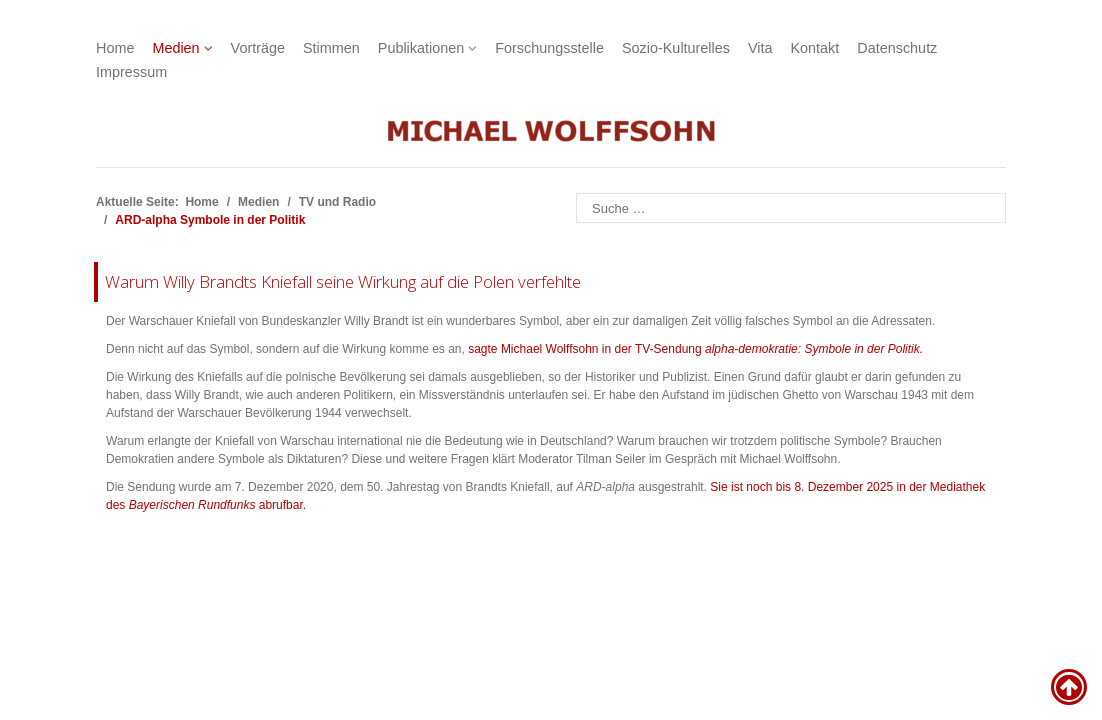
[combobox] (791, 208)
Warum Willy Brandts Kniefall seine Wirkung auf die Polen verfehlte (343, 281)
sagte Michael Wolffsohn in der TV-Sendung (695, 349)
